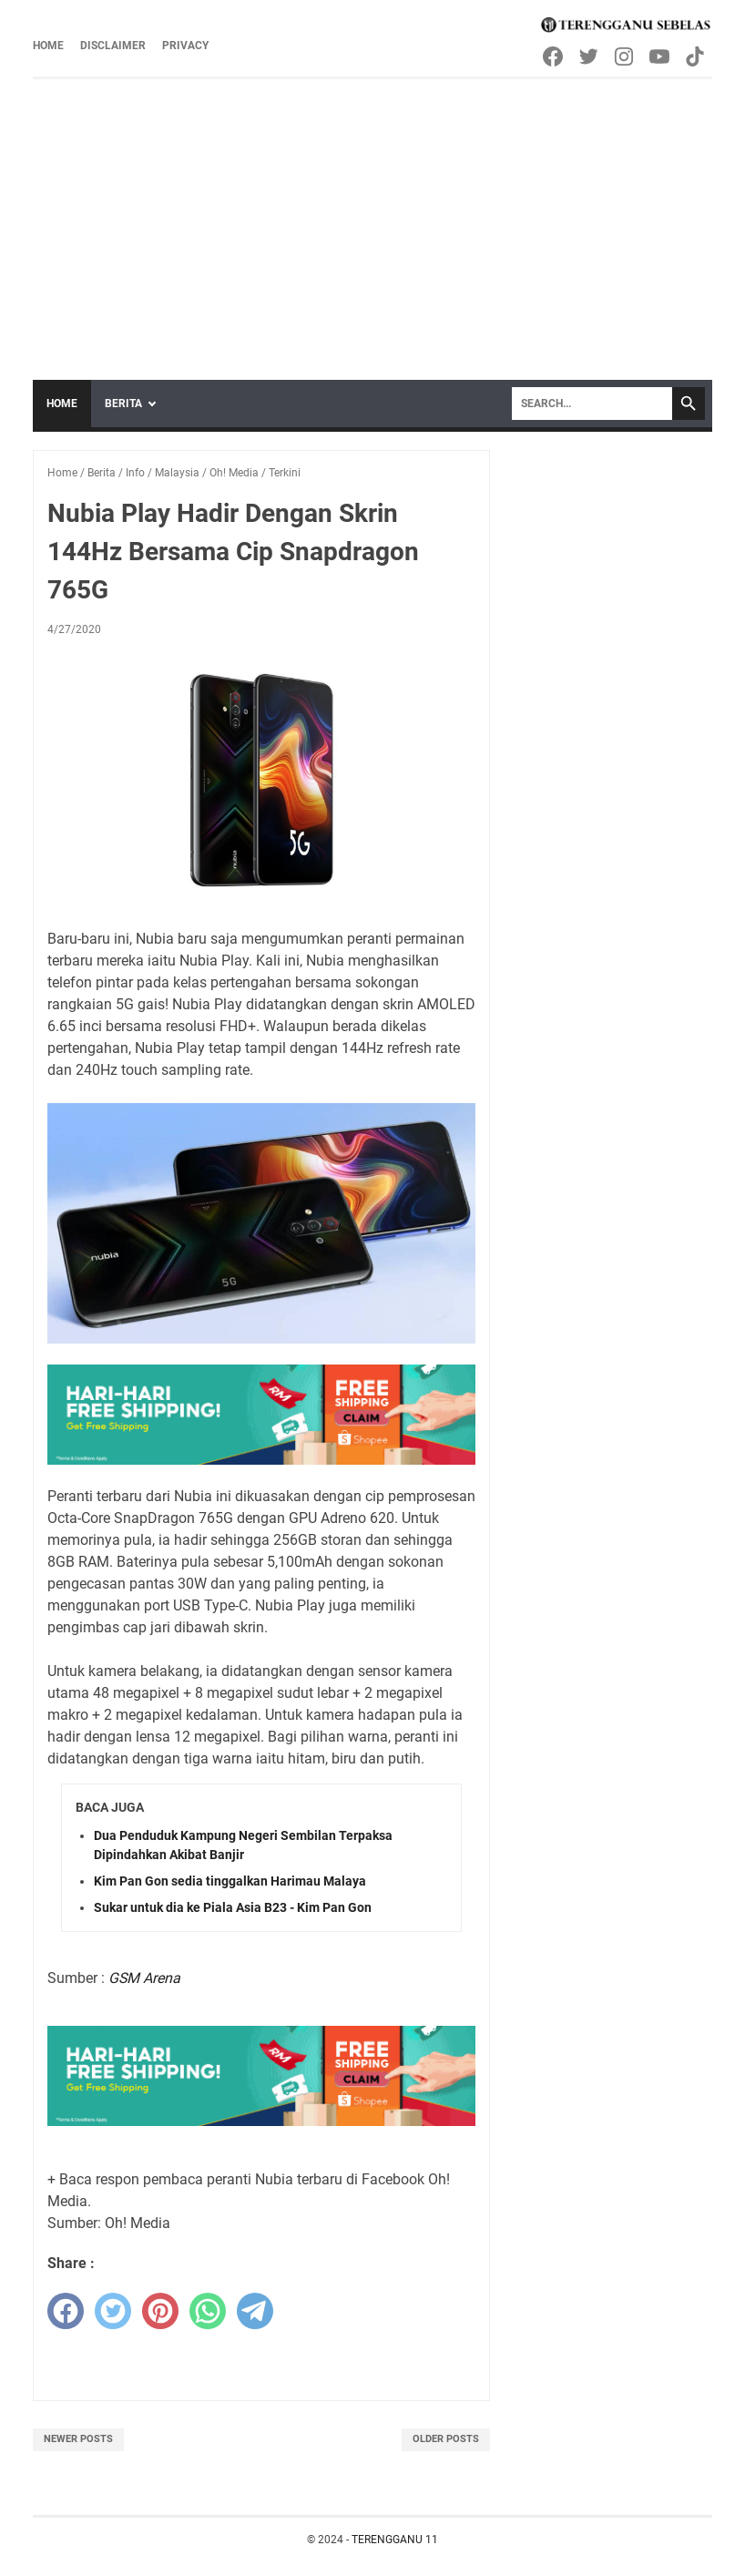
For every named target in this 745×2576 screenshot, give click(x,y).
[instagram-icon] (625, 56)
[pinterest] (160, 2311)
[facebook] (65, 2311)
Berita (123, 403)
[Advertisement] (372, 215)
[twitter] (113, 2311)
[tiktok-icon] (696, 56)
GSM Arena (144, 1978)
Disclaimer (113, 45)
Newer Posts (78, 2439)
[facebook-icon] (554, 56)
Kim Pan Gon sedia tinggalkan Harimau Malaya (230, 1881)
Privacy (185, 45)
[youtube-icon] (661, 56)
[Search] (592, 403)
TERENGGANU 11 (395, 2539)
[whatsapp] (207, 2311)
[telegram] (255, 2311)
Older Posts (446, 2439)
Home (48, 45)
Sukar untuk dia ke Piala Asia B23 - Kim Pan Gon (233, 1907)
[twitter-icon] (590, 56)
